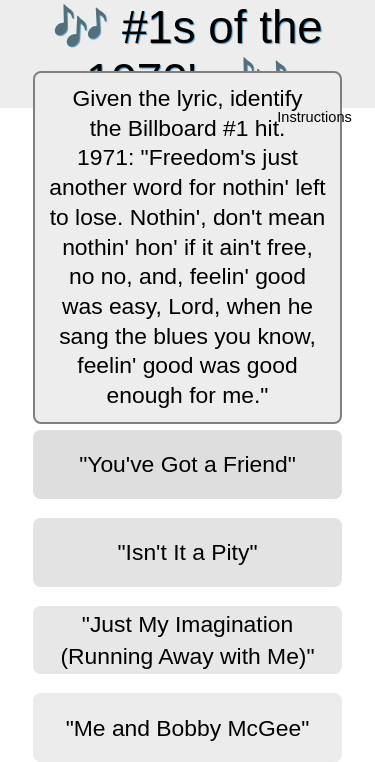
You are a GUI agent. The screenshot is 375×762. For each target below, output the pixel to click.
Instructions (315, 118)
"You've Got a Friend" (187, 464)
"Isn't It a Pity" (187, 552)
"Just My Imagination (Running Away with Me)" (187, 640)
